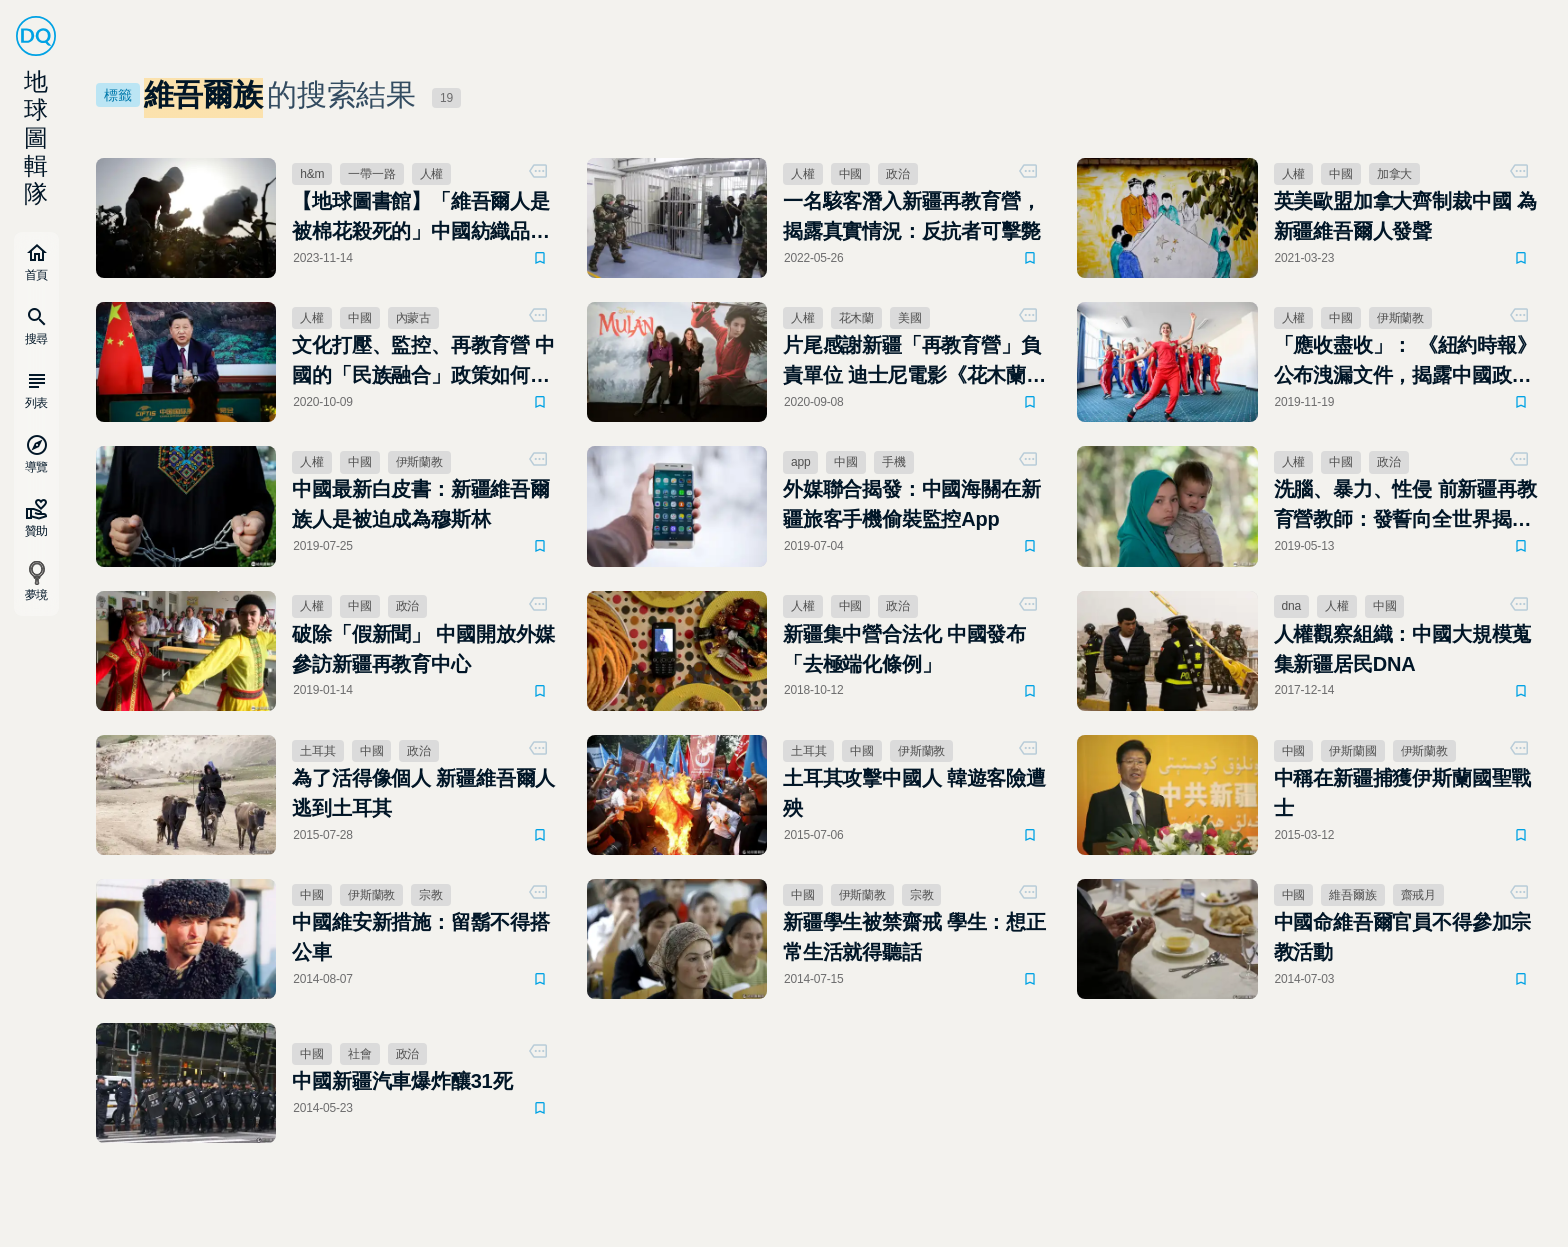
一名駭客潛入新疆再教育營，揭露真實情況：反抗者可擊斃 (912, 216)
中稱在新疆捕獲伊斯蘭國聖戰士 (1403, 793)
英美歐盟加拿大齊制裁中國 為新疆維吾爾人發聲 (1405, 216)
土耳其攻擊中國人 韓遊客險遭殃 (914, 793)
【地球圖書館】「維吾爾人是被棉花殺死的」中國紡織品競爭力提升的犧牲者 (421, 218)
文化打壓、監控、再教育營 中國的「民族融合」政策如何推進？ (423, 362)
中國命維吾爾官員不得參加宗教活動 (1403, 937)
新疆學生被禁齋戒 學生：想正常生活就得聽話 (914, 937)
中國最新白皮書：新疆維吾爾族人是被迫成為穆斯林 (421, 504)
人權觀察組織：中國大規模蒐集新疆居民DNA (1403, 649)
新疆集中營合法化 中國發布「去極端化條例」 (904, 649)
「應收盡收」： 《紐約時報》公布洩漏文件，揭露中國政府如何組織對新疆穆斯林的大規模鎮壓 (1405, 362)
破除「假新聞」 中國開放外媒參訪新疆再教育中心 (423, 649)
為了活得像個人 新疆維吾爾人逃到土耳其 (423, 793)
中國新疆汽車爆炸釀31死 (402, 1081)
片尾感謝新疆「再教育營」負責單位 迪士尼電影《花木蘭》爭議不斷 (914, 362)
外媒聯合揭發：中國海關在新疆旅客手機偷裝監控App (912, 504)
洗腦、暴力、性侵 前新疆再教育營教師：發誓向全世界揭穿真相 (1405, 506)
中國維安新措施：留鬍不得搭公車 (421, 937)
